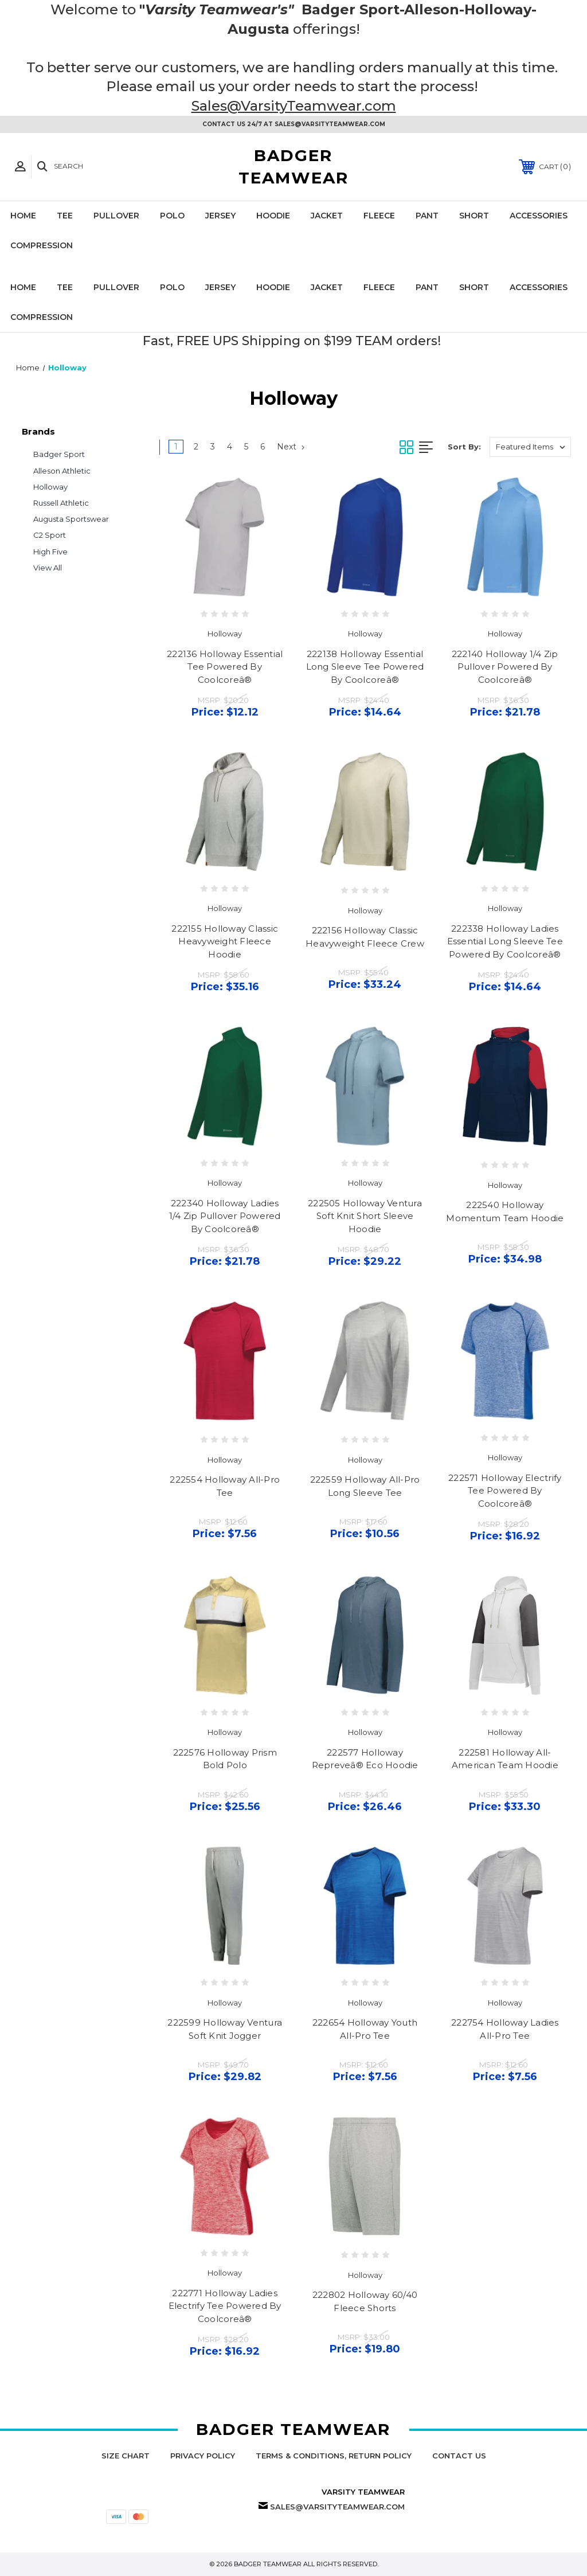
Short (474, 215)
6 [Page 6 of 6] (262, 446)
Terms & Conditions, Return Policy (334, 2455)
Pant (427, 215)
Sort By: (464, 446)
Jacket (327, 215)
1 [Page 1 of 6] (176, 446)
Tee (65, 215)
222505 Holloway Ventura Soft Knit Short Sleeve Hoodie (365, 1216)
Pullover (116, 215)
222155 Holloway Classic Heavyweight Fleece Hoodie (224, 941)
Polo (172, 215)
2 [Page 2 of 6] (196, 446)
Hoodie (273, 215)
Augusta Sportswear (71, 518)
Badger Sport (59, 454)
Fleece (379, 215)
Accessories (539, 215)
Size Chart (125, 2455)
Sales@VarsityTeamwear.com (293, 105)
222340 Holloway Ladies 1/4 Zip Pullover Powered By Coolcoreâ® (225, 1216)
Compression (41, 245)
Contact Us (459, 2455)
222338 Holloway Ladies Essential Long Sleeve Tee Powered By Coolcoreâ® (505, 941)
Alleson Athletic (62, 470)
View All (47, 567)
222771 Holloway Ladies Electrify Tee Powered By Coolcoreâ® (225, 2306)
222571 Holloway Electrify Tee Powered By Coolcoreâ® (504, 1490)
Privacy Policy (202, 2455)
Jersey (220, 215)
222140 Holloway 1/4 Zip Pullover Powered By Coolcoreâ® (505, 666)
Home (23, 215)
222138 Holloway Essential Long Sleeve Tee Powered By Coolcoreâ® (365, 666)
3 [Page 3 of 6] (212, 446)
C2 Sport (49, 535)
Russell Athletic (61, 502)
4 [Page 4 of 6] (229, 446)
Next (290, 446)
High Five (50, 551)
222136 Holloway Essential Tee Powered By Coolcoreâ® (225, 666)
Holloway (50, 486)
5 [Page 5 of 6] (246, 446)
